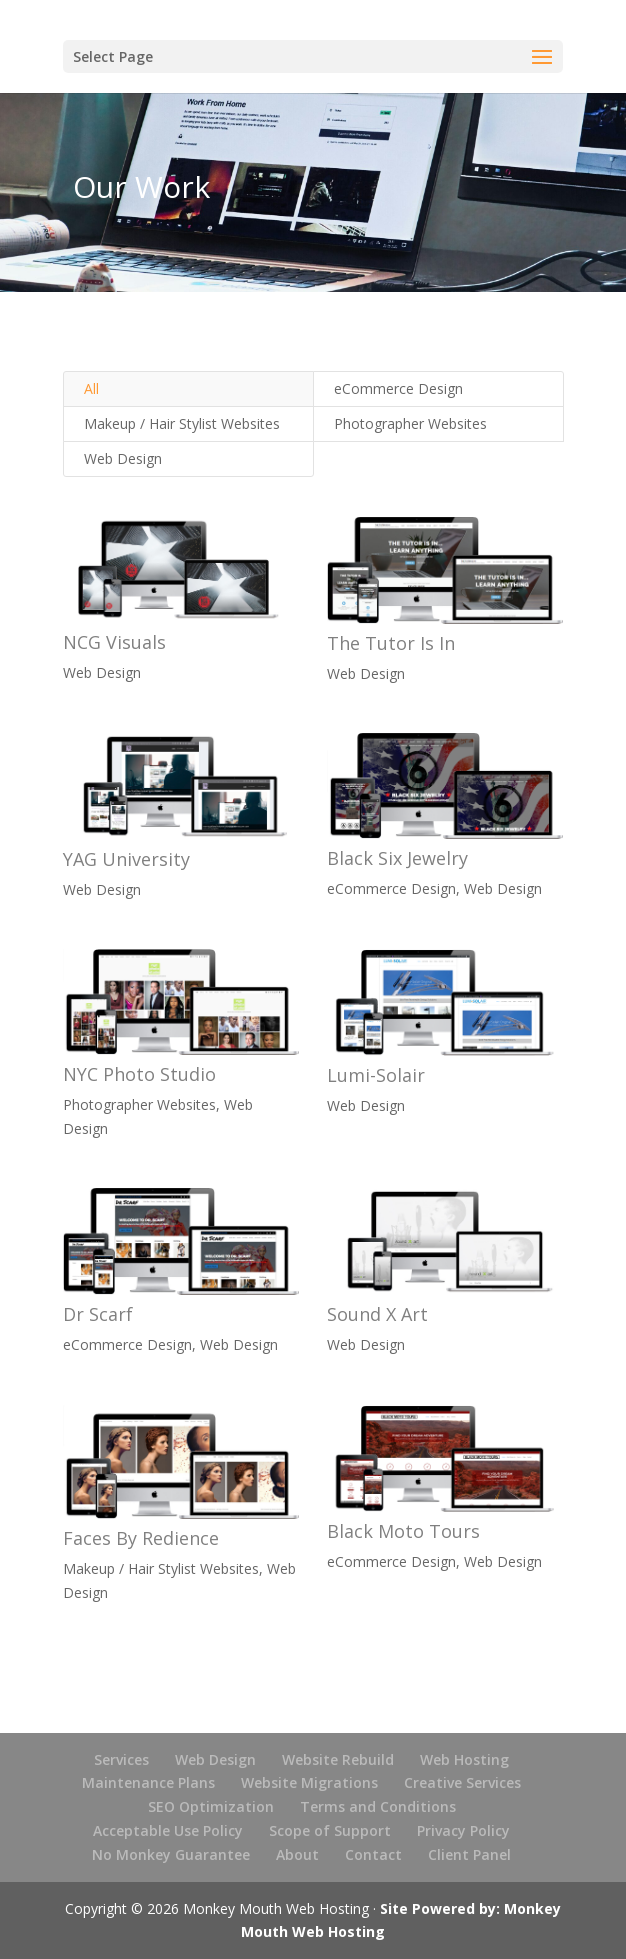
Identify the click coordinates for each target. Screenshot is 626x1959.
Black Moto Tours (402, 1531)
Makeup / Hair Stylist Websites (182, 423)
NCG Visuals (113, 642)
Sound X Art (376, 1314)
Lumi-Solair (375, 1075)
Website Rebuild (338, 1759)
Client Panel (469, 1854)
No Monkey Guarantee (171, 1854)
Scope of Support (330, 1830)
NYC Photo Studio (138, 1074)
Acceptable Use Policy (168, 1830)
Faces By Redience (140, 1538)
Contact (373, 1854)
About (297, 1854)
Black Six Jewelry (396, 858)
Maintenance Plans (148, 1782)
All (91, 388)
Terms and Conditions (378, 1806)
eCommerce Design (398, 388)
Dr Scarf (97, 1314)
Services (121, 1759)
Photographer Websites (410, 423)
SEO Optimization (211, 1806)
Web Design (123, 458)
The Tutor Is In (390, 643)
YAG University (125, 859)
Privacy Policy (463, 1830)
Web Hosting (464, 1759)
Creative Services (462, 1782)
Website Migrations (309, 1782)
